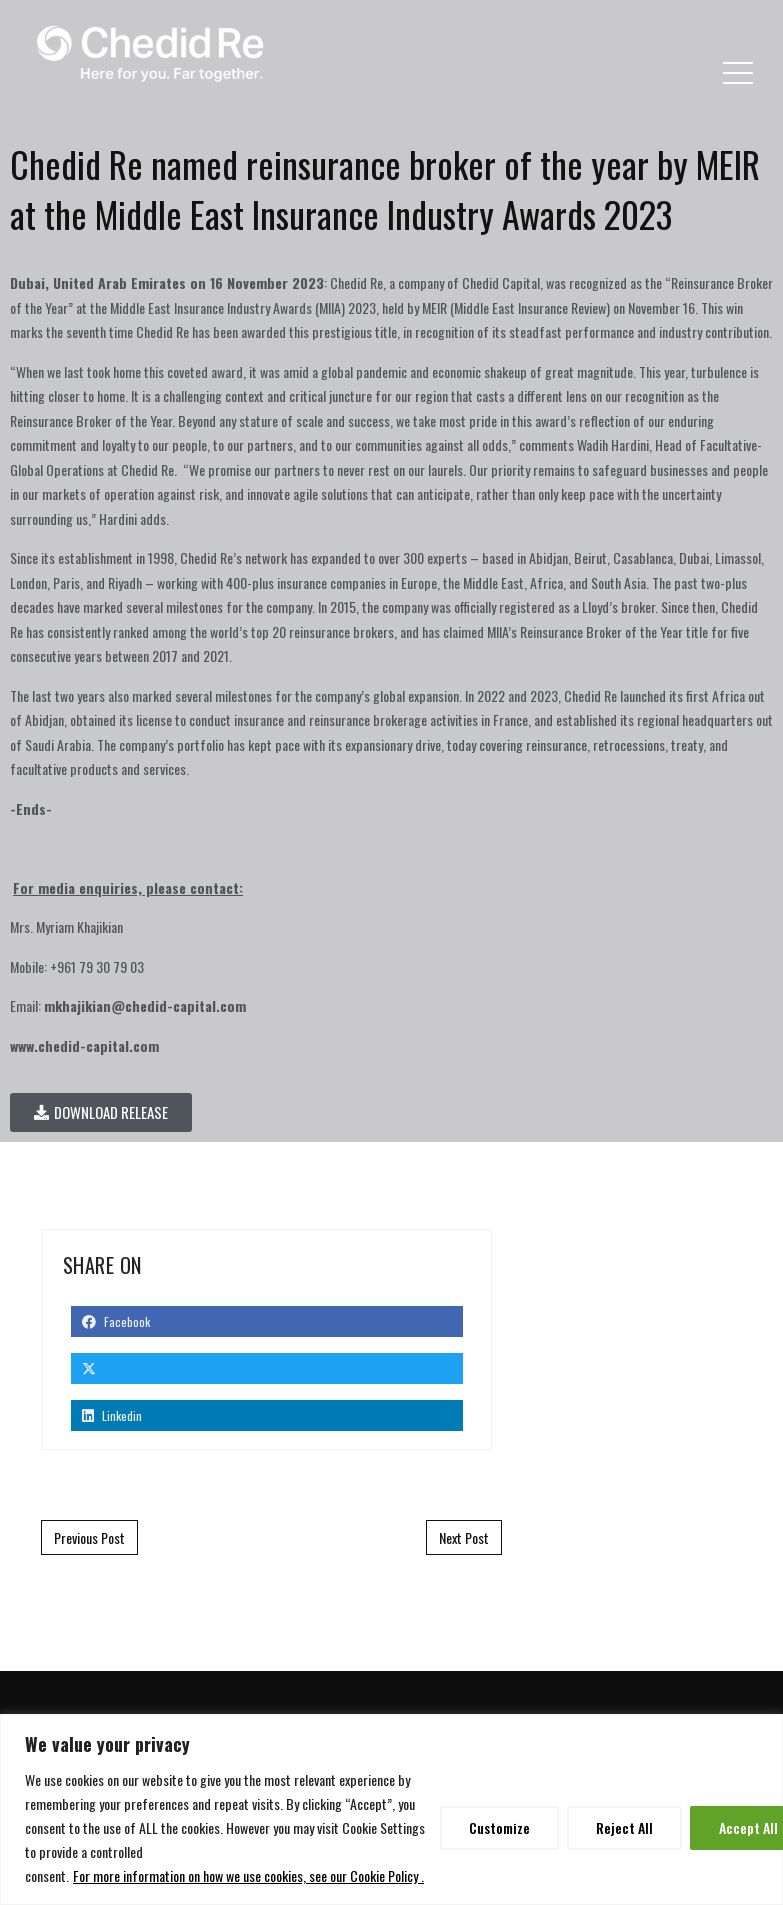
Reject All (624, 1827)
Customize (499, 1827)
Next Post (464, 1537)
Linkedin (112, 1415)
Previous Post (89, 1537)
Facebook (116, 1321)
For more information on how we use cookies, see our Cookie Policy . (248, 1875)
